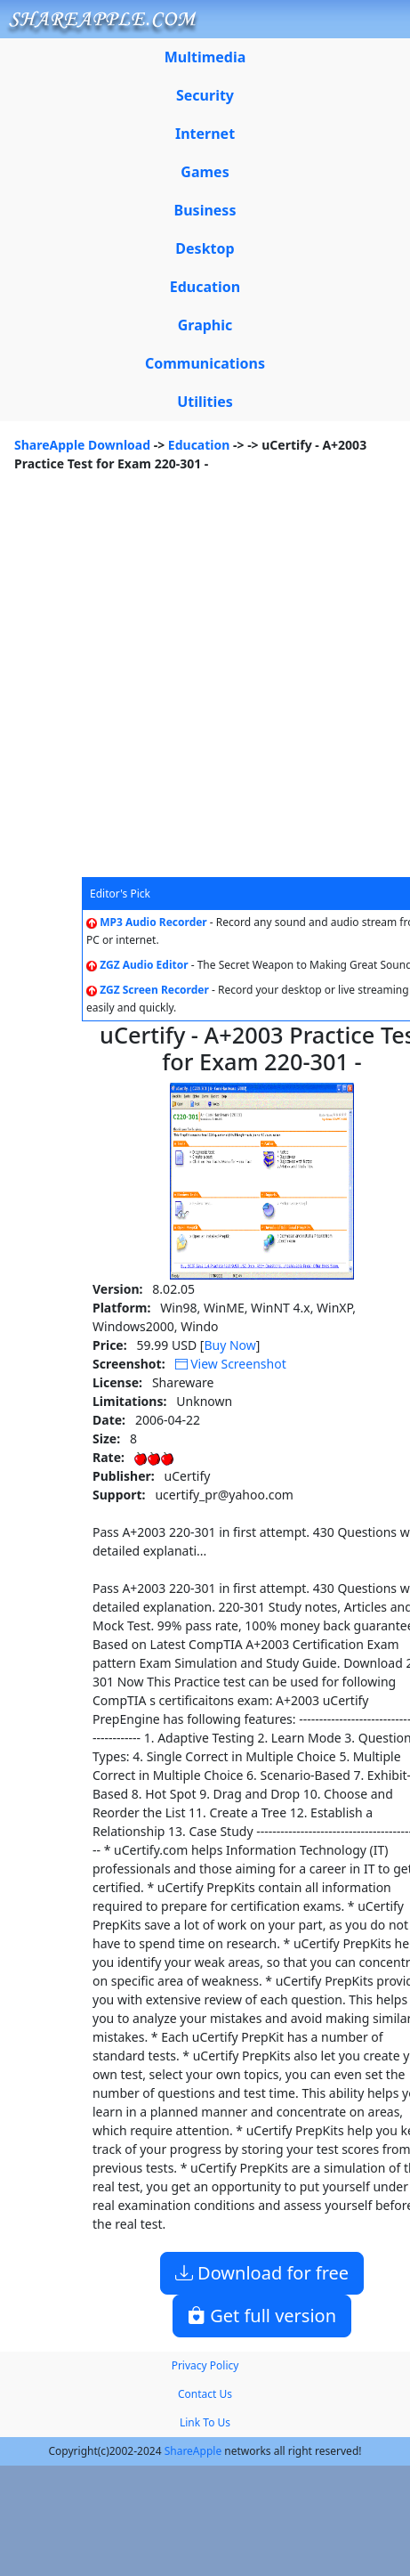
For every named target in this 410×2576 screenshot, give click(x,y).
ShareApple (193, 2450)
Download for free (262, 2273)
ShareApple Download (82, 444)
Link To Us (205, 2422)
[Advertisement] (183, 684)
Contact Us (205, 2393)
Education (199, 444)
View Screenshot (230, 1363)
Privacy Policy (205, 2365)
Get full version (262, 2316)
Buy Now (229, 1345)
